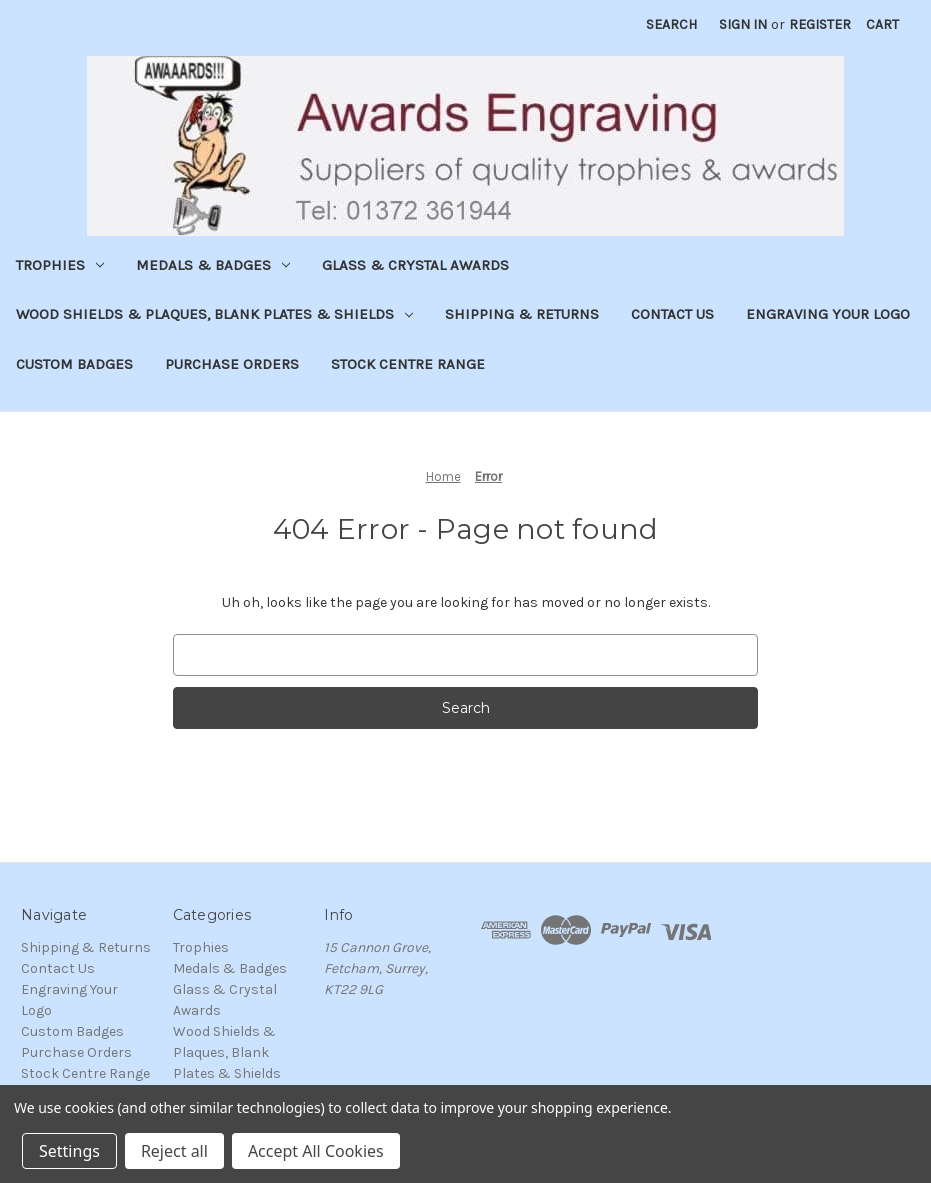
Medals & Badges (213, 265)
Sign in (743, 24)
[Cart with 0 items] (882, 24)
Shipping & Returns (522, 314)
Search (671, 24)
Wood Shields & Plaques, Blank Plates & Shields (214, 314)
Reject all (174, 1151)
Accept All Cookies (316, 1151)
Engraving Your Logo (828, 314)
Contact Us (672, 314)
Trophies (60, 265)
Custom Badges (74, 364)
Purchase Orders (232, 364)
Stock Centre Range (408, 364)
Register (820, 24)
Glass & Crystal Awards (415, 265)
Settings (69, 1151)
